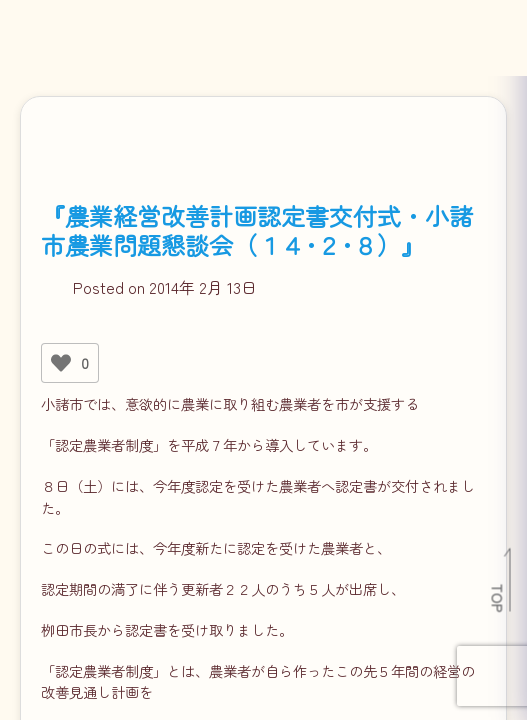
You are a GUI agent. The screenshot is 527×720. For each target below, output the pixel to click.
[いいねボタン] (61, 363)
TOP (498, 598)
